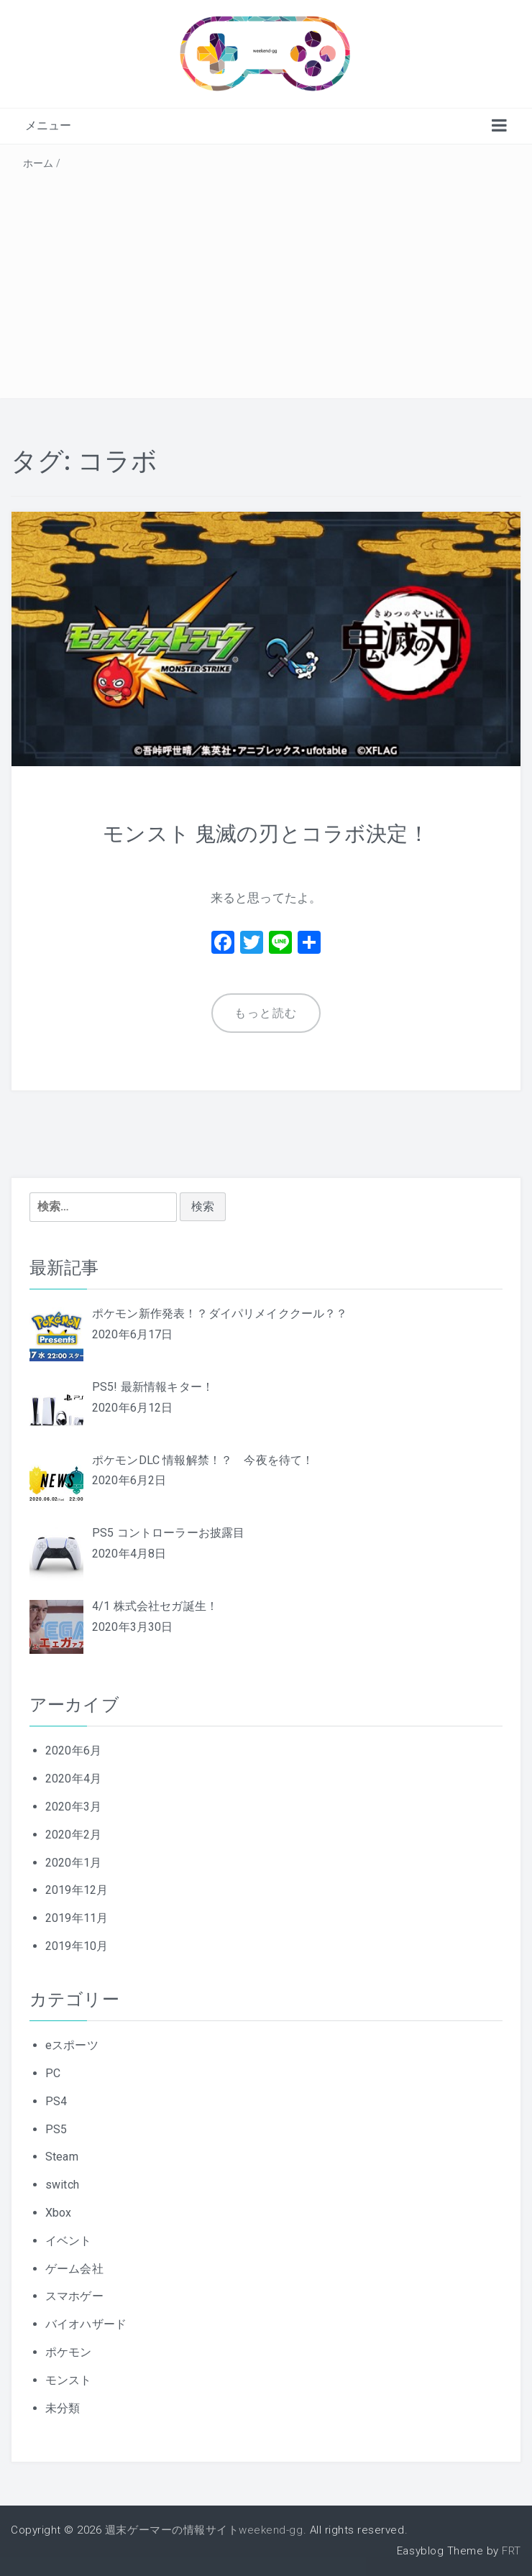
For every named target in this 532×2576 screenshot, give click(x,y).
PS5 (56, 2128)
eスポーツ (71, 2045)
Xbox (58, 2213)
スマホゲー (74, 2296)
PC (52, 2073)
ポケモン (68, 2352)
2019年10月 (76, 1946)
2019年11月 (76, 1918)
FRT (511, 2550)
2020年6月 (73, 1750)
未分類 (62, 2407)
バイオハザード (86, 2324)
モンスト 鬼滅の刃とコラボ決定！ (266, 833)
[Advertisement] (266, 281)
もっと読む (266, 1013)
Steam (61, 2156)
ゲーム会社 (74, 2268)
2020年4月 (73, 1778)
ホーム (38, 163)
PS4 (56, 2101)
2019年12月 (76, 1890)
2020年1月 (73, 1862)
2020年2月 (73, 1834)
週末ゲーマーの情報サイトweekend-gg (204, 2530)
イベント (68, 2241)
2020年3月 (73, 1806)
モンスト (68, 2379)
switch (62, 2184)
